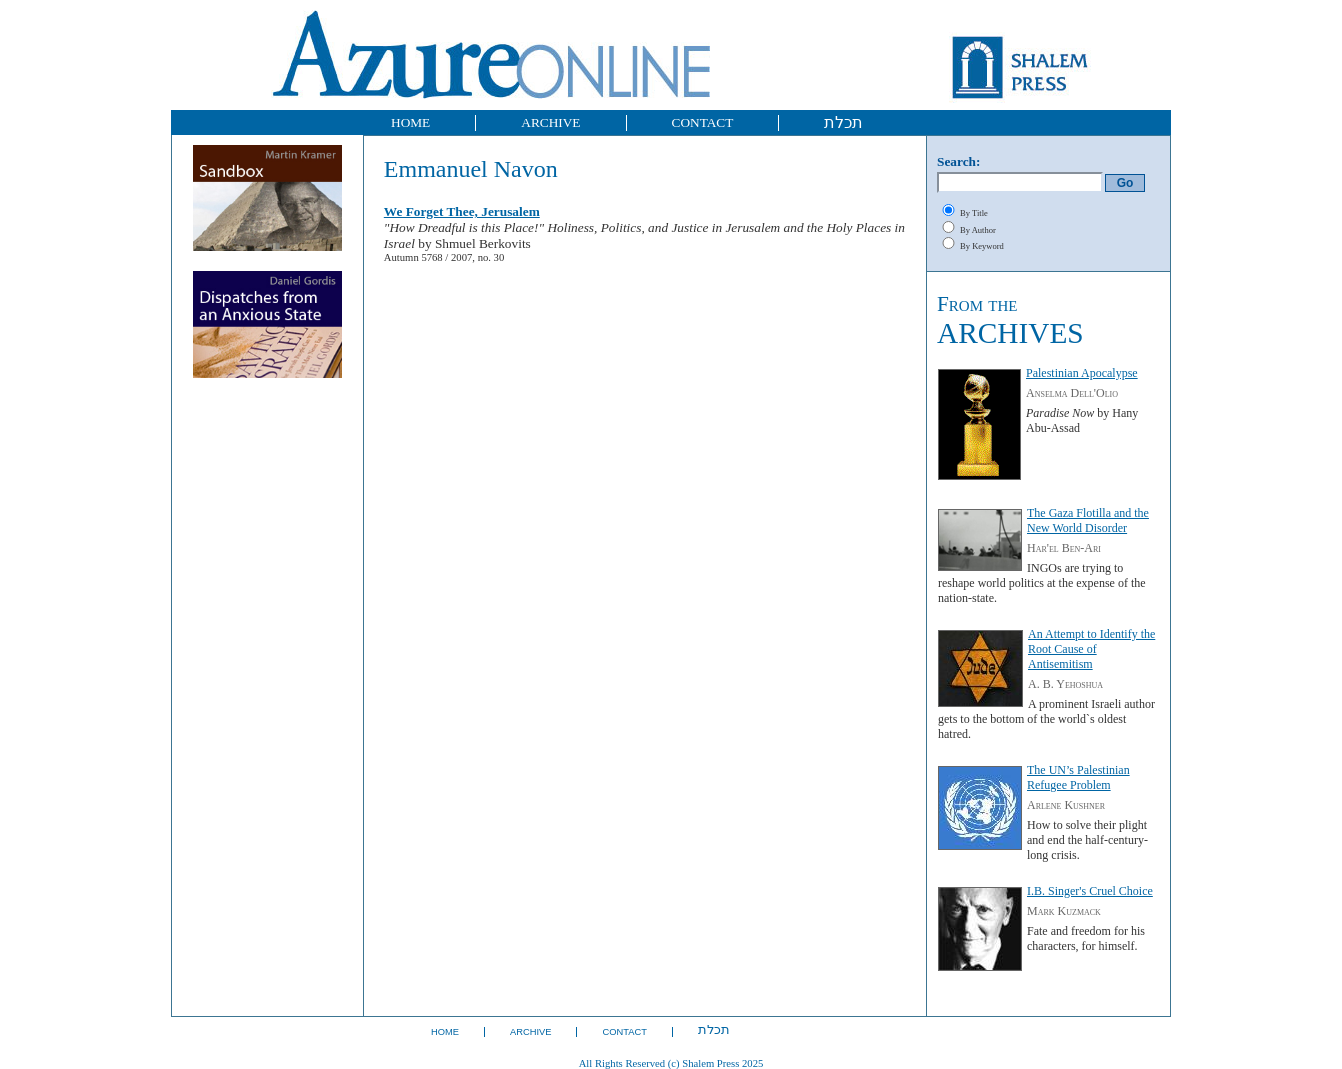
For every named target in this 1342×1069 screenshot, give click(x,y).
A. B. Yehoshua (1065, 684)
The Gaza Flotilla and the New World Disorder (1088, 520)
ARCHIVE (550, 122)
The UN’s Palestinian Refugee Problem (1078, 777)
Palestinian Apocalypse (1082, 373)
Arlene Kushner (1066, 805)
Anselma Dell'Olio (1072, 393)
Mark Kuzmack (1064, 911)
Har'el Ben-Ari (1064, 548)
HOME (410, 122)
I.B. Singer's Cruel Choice (1090, 891)
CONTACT (703, 122)
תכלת (843, 122)
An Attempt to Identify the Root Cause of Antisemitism (1091, 649)
